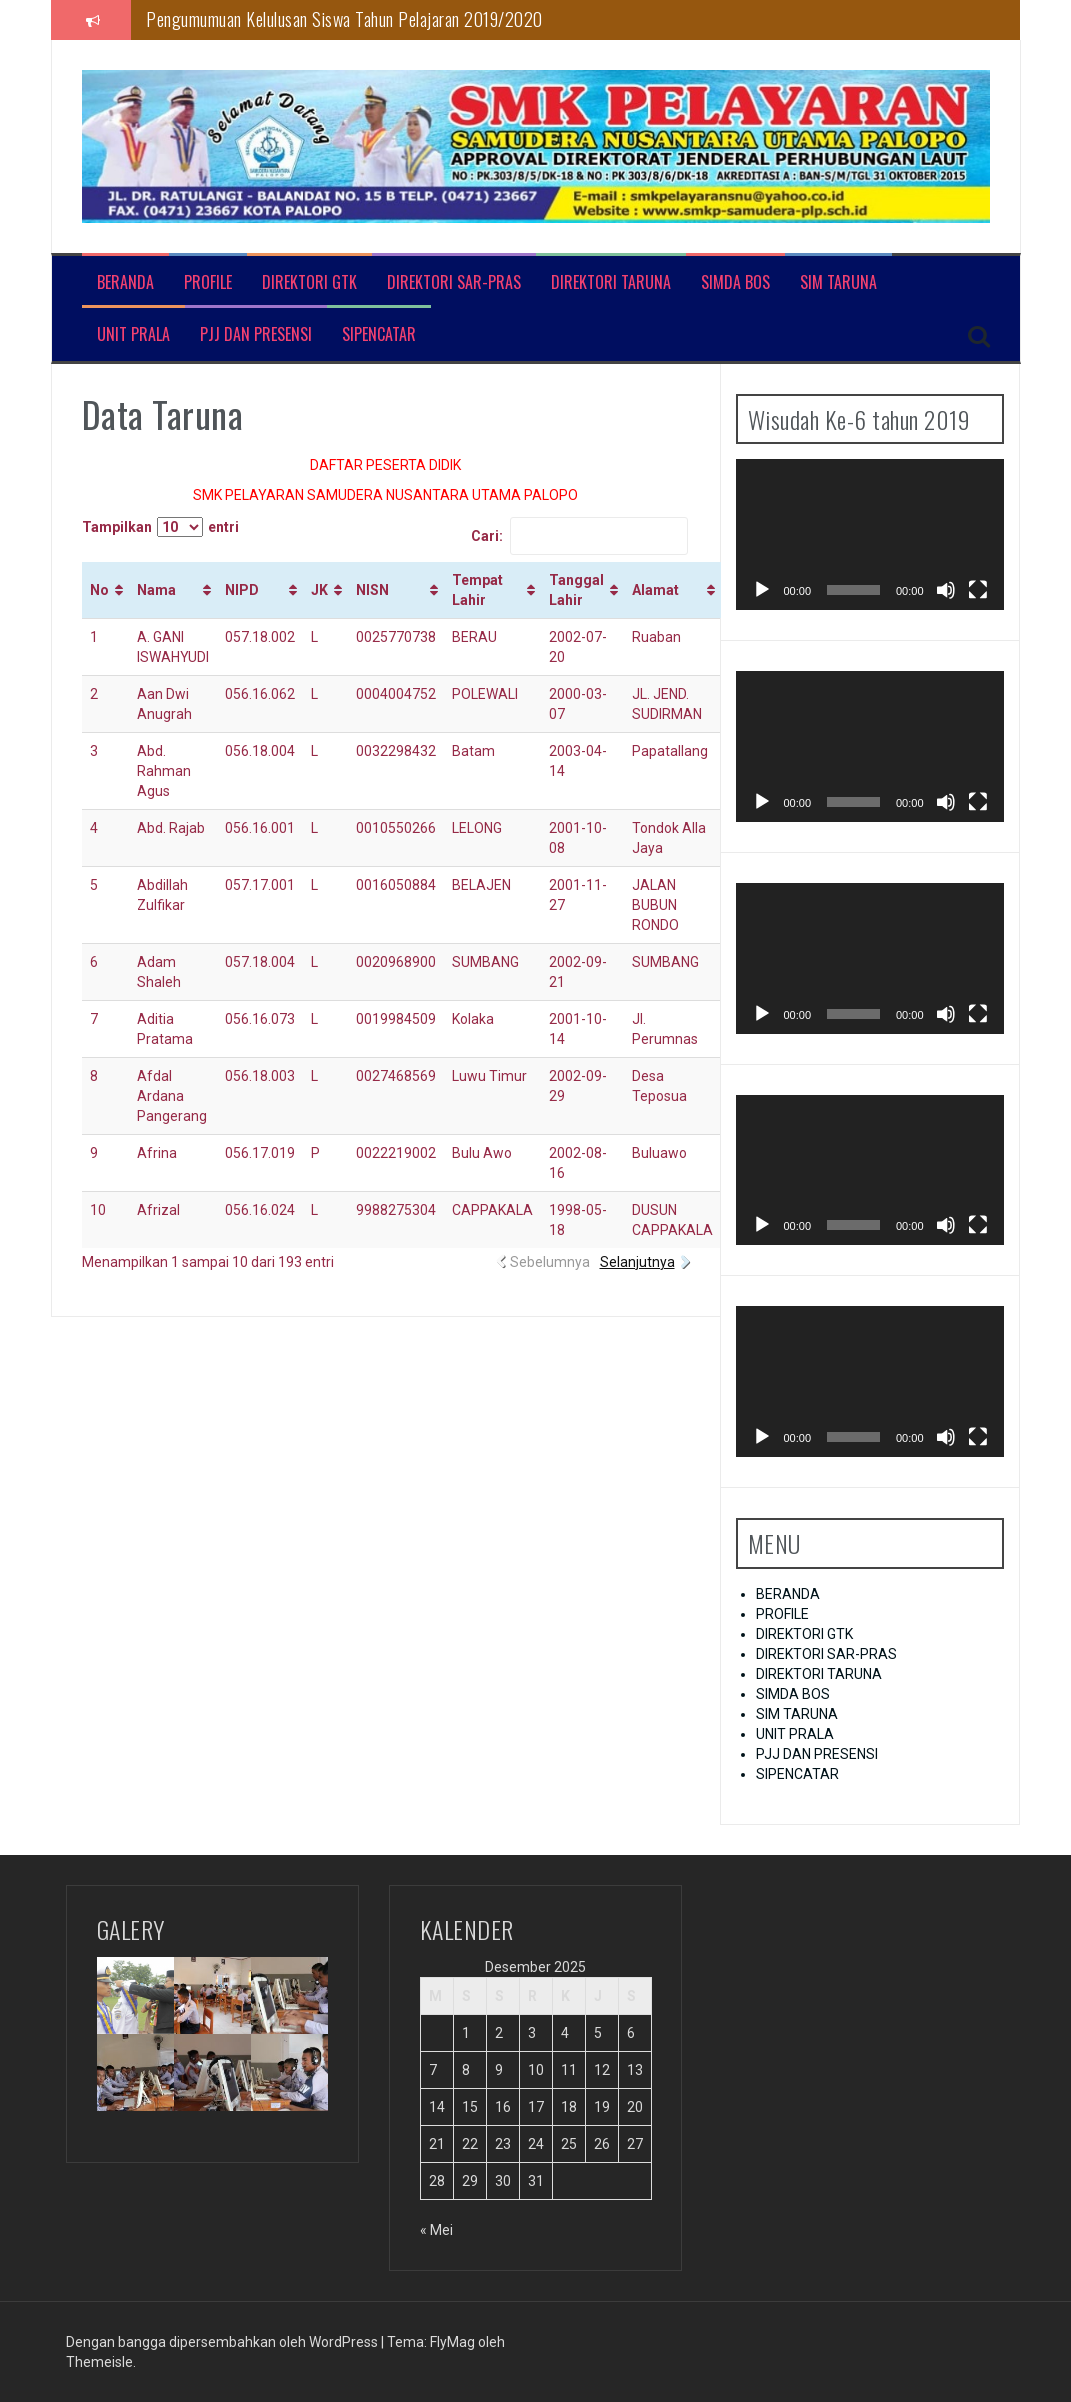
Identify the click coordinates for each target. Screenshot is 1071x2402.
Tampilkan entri (160, 527)
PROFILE (208, 282)
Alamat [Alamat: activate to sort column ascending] (655, 590)
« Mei (436, 2230)
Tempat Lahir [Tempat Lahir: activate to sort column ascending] (477, 590)
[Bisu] (946, 590)
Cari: (579, 536)
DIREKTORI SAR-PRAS (454, 282)
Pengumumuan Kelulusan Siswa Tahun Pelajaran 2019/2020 (344, 19)
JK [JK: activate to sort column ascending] (319, 590)
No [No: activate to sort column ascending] (99, 590)
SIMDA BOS (735, 282)
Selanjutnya (637, 1262)
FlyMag (452, 2342)
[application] (870, 534)
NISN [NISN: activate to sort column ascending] (372, 590)
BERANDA (125, 282)
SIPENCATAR (379, 334)
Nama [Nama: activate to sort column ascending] (156, 590)
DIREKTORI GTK (309, 282)
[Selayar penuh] (978, 590)
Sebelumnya (550, 1262)
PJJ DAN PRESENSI (256, 334)
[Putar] (762, 590)
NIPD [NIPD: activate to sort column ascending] (242, 590)
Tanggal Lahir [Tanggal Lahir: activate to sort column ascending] (576, 590)
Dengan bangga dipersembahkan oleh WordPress (223, 2342)
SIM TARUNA (838, 282)
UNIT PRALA (133, 334)
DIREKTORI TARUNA (611, 282)
